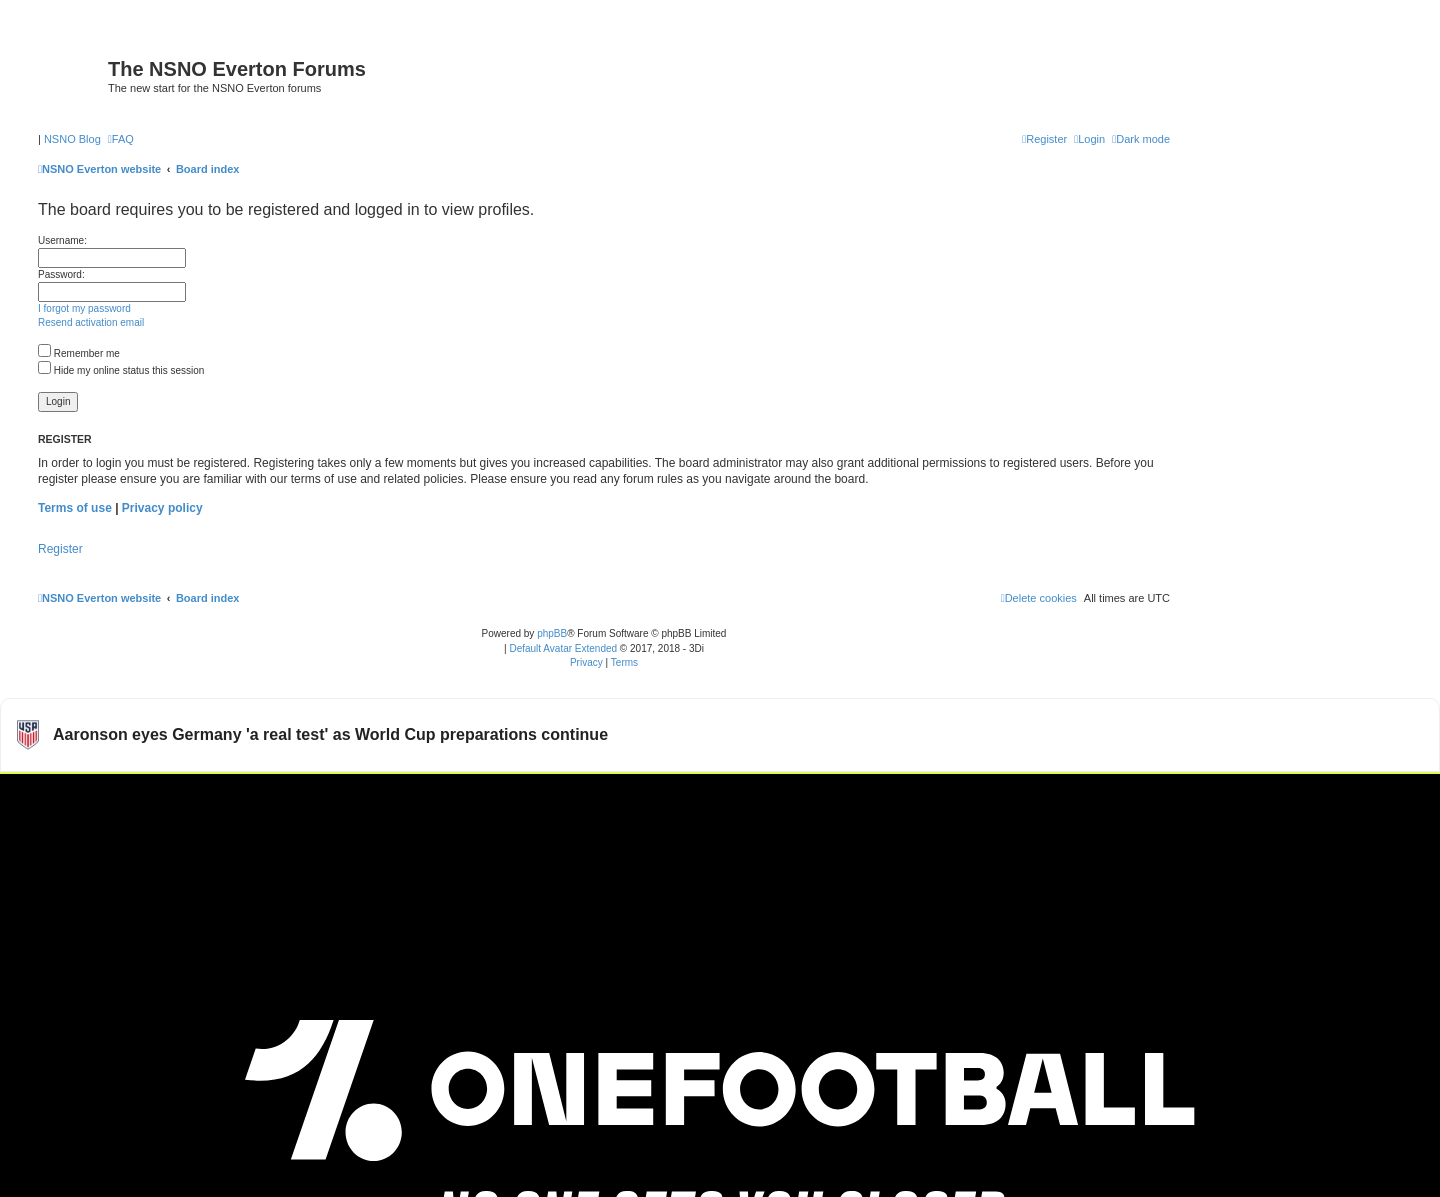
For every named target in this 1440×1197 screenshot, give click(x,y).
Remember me (79, 353)
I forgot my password (84, 308)
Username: (62, 240)
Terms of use (75, 508)
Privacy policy (162, 508)
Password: (61, 274)
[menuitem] (121, 139)
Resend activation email (91, 322)
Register (60, 549)
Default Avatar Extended (563, 648)
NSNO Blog (72, 139)
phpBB (552, 633)
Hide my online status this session (121, 370)
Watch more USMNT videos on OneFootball (1289, 798)
